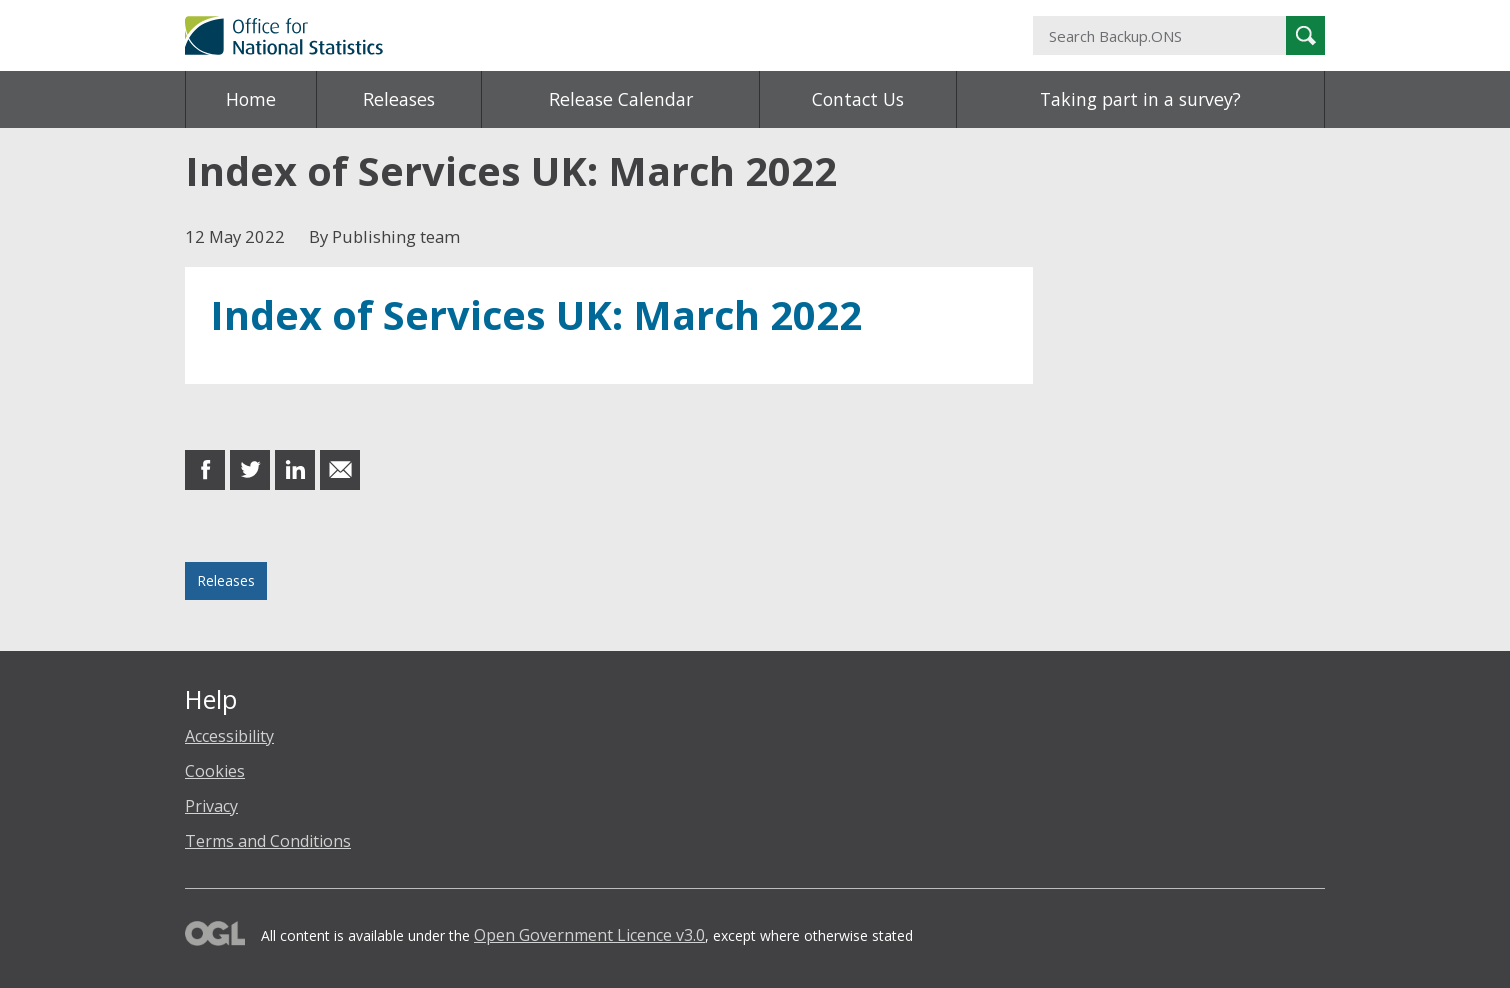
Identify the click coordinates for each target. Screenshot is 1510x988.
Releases (399, 99)
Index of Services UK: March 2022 (536, 315)
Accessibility (229, 736)
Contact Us (858, 99)
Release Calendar (621, 99)
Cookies (215, 771)
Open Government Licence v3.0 (589, 935)
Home (251, 99)
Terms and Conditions (268, 841)
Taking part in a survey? (1140, 99)
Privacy (211, 806)
